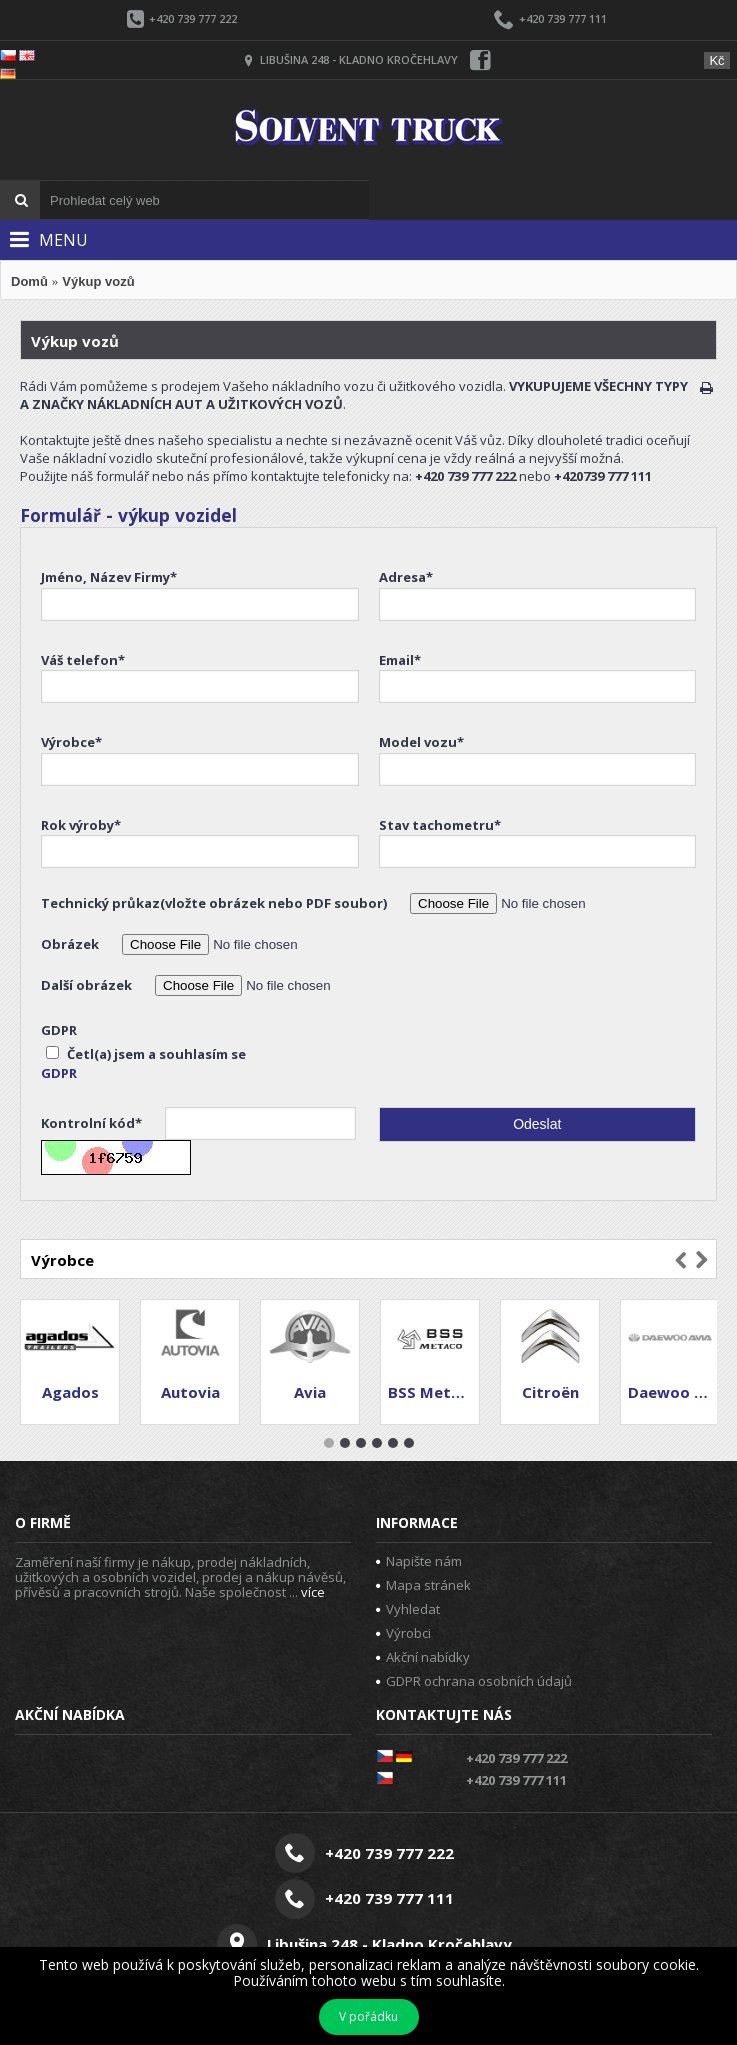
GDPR (59, 1030)
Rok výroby (81, 825)
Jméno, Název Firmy (109, 577)
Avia (310, 1392)
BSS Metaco (433, 1392)
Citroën (550, 1392)
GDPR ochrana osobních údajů (474, 1681)
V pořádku (368, 2016)
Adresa (406, 577)
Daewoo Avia (673, 1392)
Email (400, 660)
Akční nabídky (423, 1657)
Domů (29, 281)
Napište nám (419, 1561)
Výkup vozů (98, 281)
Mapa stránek (423, 1585)
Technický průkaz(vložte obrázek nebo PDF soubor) (215, 903)
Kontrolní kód (93, 1123)
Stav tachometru (440, 825)
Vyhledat (408, 1609)
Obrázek (71, 944)
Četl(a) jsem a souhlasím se (146, 1054)
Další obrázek (88, 985)
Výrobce (71, 742)
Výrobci (403, 1633)
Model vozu (421, 742)
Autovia (190, 1392)
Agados (70, 1392)
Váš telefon (83, 660)
